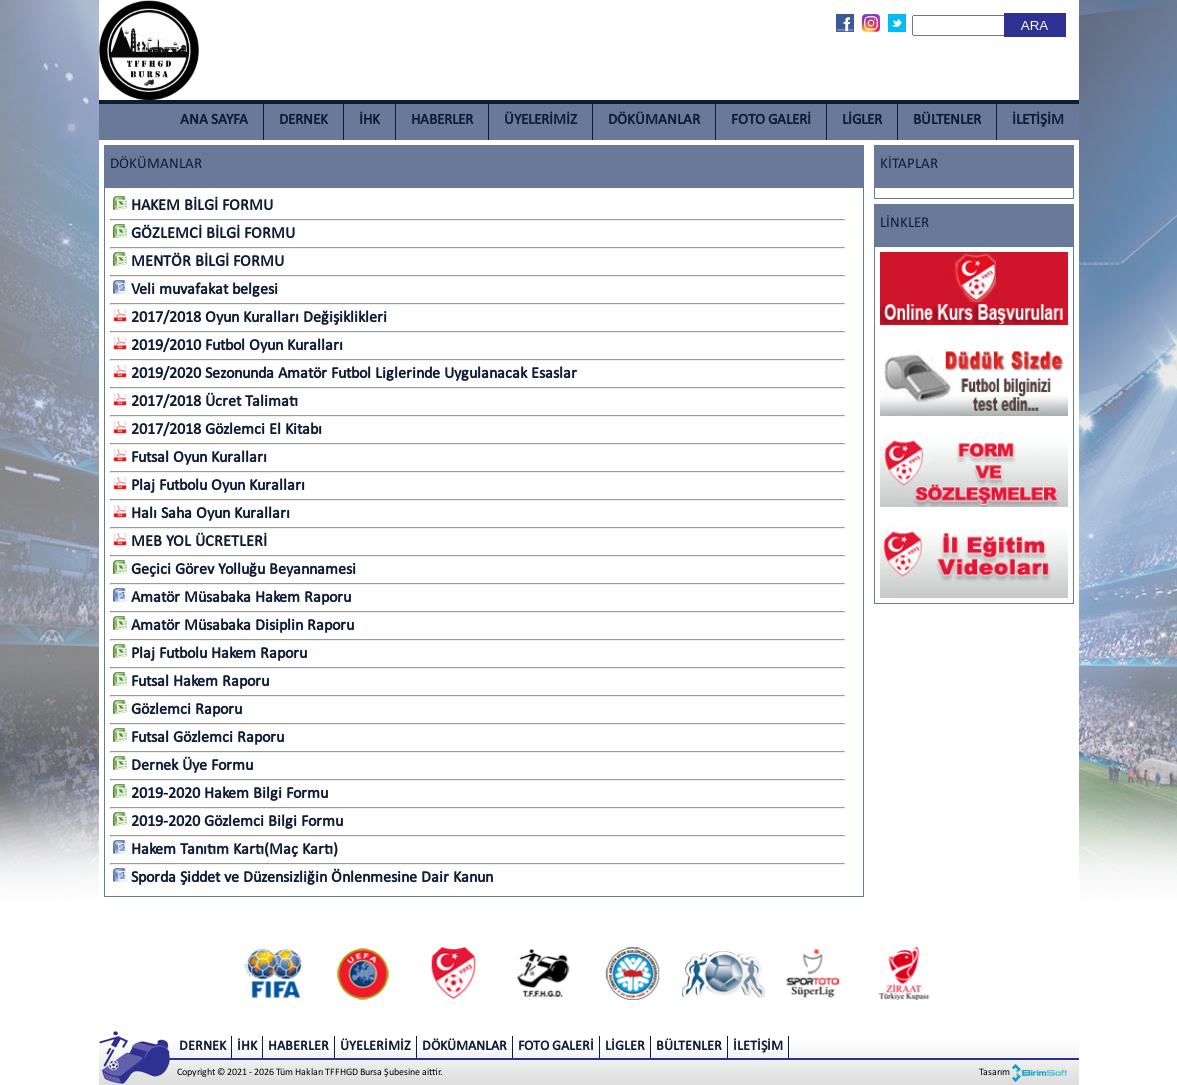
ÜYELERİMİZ (540, 120)
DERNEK (303, 120)
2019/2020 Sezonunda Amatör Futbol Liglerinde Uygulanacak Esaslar (345, 374)
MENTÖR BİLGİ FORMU (198, 262)
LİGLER (862, 120)
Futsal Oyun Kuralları (190, 458)
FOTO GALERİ (771, 120)
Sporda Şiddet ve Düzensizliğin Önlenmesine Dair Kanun (303, 878)
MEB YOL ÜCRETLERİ (190, 542)
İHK (369, 120)
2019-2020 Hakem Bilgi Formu (220, 794)
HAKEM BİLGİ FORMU (193, 206)
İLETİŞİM (1038, 120)
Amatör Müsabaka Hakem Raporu (232, 598)
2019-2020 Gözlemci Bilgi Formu (228, 822)
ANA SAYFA (214, 120)
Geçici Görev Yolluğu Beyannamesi (234, 570)
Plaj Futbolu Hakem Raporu (210, 654)
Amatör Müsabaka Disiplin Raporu (233, 626)
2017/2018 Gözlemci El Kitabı (217, 430)
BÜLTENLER (947, 120)
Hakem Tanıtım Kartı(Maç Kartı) (225, 850)
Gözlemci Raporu (177, 710)
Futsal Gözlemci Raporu (198, 738)
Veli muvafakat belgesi (195, 290)
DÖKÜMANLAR (654, 120)
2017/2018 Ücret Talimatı (205, 402)
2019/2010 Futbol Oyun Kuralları (228, 346)
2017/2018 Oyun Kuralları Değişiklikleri (250, 318)
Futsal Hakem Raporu (191, 682)
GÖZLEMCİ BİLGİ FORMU (204, 234)
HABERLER (442, 120)
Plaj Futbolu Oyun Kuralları (209, 486)
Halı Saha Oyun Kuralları (201, 514)
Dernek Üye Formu (183, 766)
